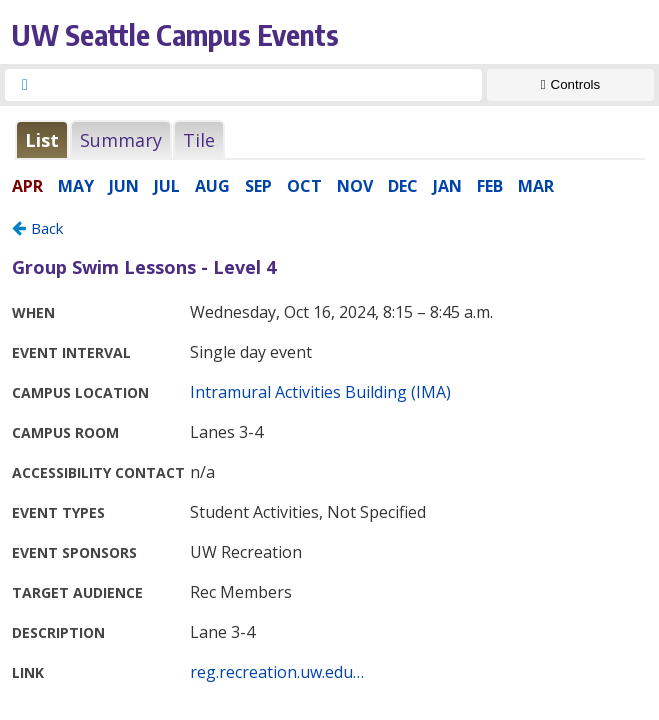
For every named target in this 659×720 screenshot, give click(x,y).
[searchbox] (261, 85)
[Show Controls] (570, 85)
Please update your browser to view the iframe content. (329, 139)
